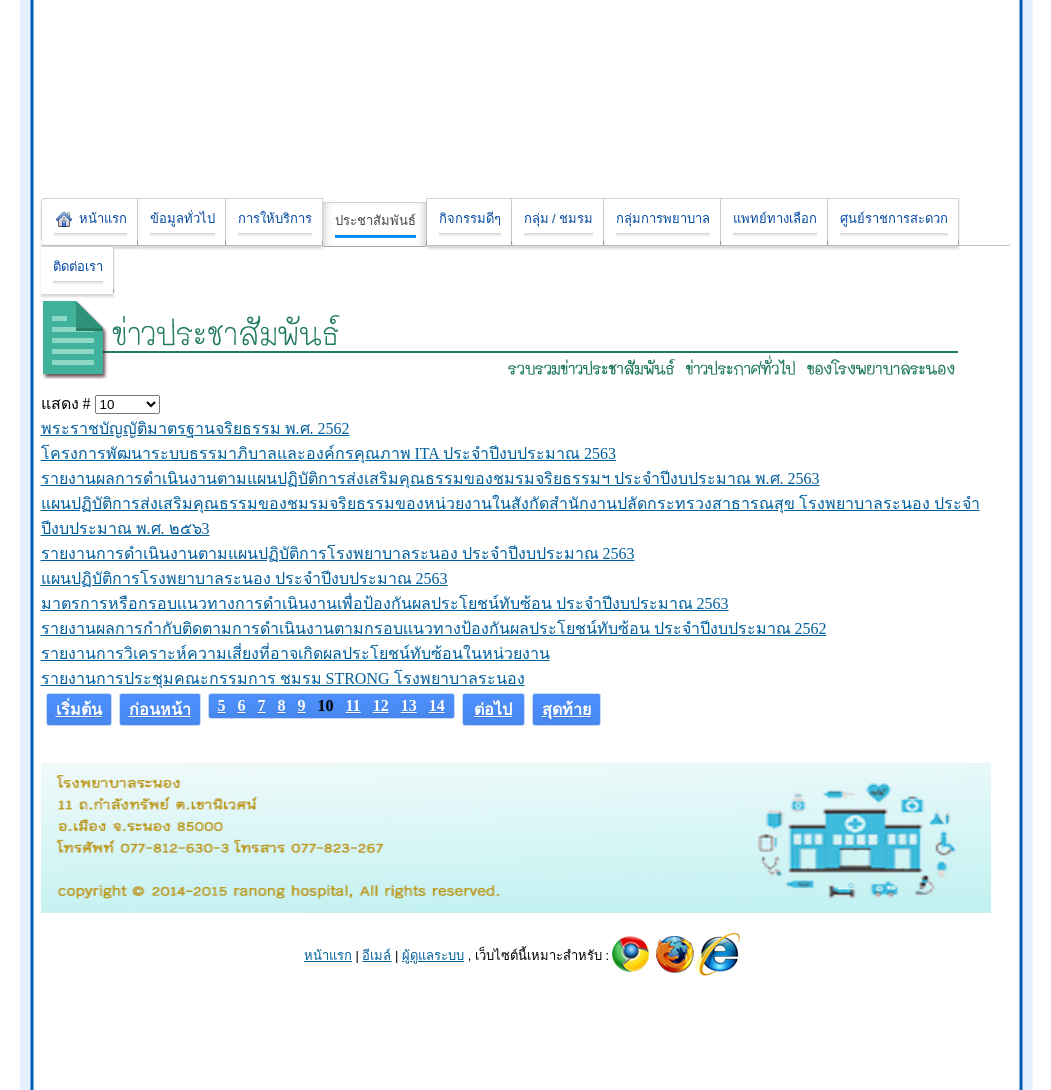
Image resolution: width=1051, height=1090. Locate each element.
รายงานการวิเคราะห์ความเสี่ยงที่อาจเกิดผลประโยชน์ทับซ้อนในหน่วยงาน (295, 653)
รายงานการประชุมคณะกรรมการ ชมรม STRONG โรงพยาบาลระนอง (283, 678)
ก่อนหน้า (160, 709)
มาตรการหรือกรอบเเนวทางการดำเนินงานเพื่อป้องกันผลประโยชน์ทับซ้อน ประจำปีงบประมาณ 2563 (385, 603)
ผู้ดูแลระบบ (433, 955)
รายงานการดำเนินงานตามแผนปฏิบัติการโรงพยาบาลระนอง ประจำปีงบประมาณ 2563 (338, 553)
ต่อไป (493, 709)
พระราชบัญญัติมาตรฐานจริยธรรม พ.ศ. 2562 (195, 428)
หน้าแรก (328, 955)
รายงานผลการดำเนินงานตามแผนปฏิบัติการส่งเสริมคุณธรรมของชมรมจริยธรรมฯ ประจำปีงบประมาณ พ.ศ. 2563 (430, 478)
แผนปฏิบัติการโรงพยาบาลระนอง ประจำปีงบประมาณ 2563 (244, 578)
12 (381, 705)
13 (409, 705)
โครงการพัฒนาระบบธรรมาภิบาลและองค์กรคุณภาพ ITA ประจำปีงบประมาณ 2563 (329, 453)
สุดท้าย (566, 709)
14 (437, 705)
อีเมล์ (376, 955)
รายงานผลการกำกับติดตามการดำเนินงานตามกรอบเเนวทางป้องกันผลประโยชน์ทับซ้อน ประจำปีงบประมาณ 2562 (434, 628)
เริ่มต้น (79, 709)
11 (353, 705)
